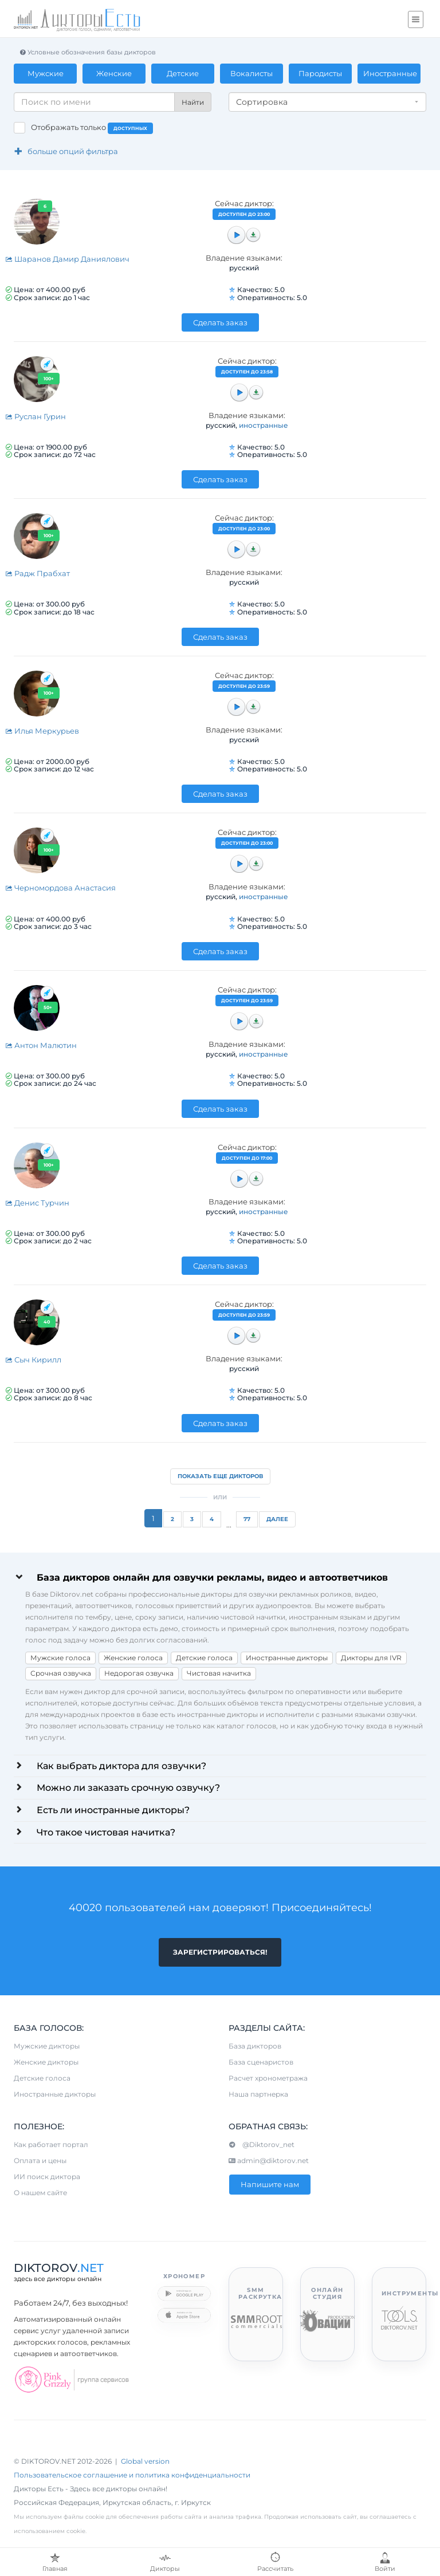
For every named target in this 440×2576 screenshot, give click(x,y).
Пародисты (320, 73)
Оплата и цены (40, 2161)
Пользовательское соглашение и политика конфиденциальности (132, 2475)
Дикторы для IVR (371, 1657)
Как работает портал (51, 2145)
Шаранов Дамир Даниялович (67, 258)
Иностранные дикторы (287, 1657)
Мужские (46, 73)
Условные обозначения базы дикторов (87, 52)
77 (246, 1519)
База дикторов (255, 2046)
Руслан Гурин (35, 416)
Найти (193, 102)
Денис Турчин (37, 1202)
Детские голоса (204, 1657)
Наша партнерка (258, 2094)
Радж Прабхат (37, 573)
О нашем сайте (40, 2193)
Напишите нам (270, 2184)
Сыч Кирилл (33, 1359)
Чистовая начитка (219, 1673)
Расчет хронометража (268, 2078)
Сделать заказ (220, 322)
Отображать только (92, 128)
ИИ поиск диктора (47, 2177)
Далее (277, 1519)
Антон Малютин (41, 1045)
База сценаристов (261, 2062)
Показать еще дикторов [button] (220, 1476)
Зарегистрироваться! (220, 1952)
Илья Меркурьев (42, 730)
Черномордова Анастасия (60, 887)
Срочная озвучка (60, 1673)
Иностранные (390, 73)
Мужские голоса (60, 1657)
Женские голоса (133, 1657)
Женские (114, 73)
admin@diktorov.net (269, 2161)
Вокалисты (251, 73)
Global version (145, 2461)
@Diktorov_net (261, 2145)
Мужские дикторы (47, 2046)
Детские (183, 73)
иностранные (263, 425)
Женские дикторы (46, 2062)
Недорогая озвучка (139, 1673)
